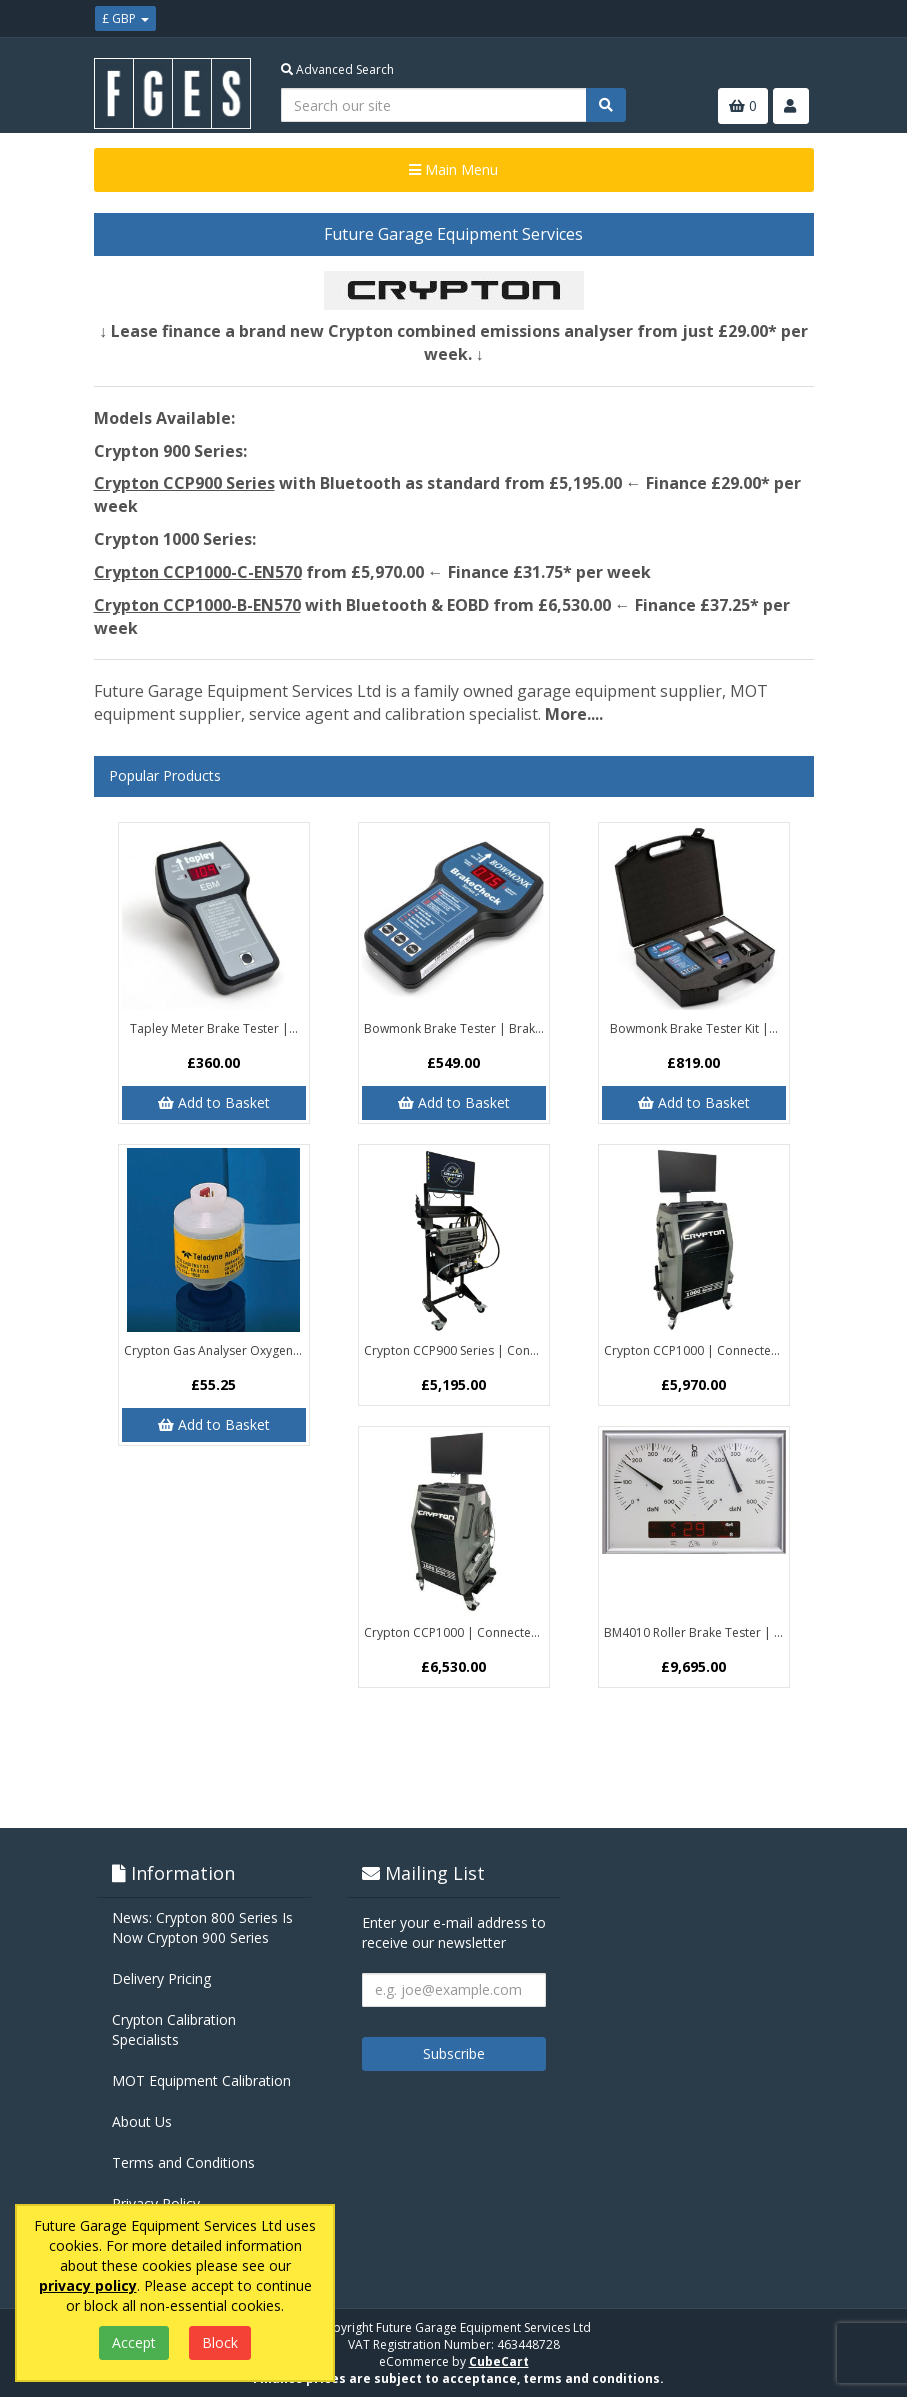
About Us (142, 2121)
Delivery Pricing (161, 1978)
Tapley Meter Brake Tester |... (214, 1028)
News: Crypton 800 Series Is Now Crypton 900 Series (202, 1927)
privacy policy (88, 2285)
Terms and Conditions (183, 2162)
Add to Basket (214, 1102)
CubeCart (499, 2361)
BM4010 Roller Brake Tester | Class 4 (696, 1632)
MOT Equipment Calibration (201, 2080)
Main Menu (453, 169)
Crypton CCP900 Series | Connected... (456, 1350)
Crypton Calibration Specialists (174, 2029)
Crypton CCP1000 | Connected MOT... (696, 1350)
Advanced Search (337, 69)
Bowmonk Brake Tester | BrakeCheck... (456, 1028)
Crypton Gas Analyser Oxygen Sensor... (216, 1350)
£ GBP (125, 18)
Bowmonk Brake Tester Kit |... (694, 1028)
